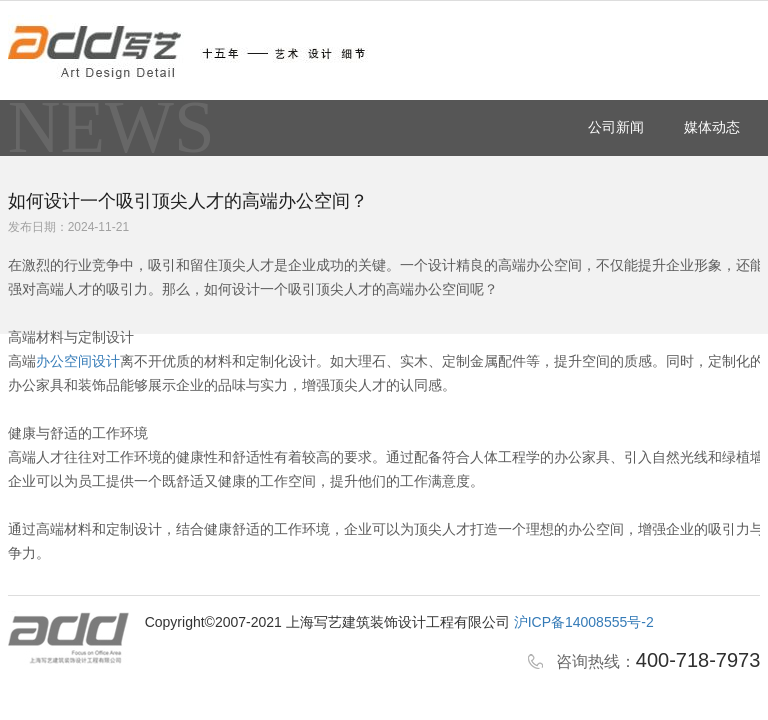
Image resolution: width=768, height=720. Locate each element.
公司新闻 (616, 127)
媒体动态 (712, 127)
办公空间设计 (78, 361)
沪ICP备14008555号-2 (584, 622)
